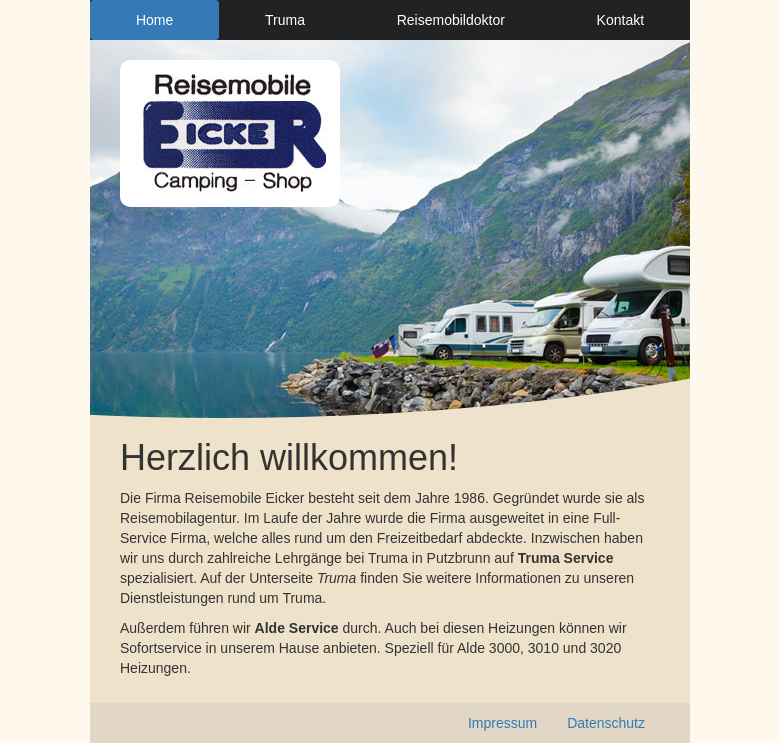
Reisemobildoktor (451, 20)
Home (154, 20)
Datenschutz (606, 723)
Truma (285, 20)
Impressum (502, 723)
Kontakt (620, 20)
